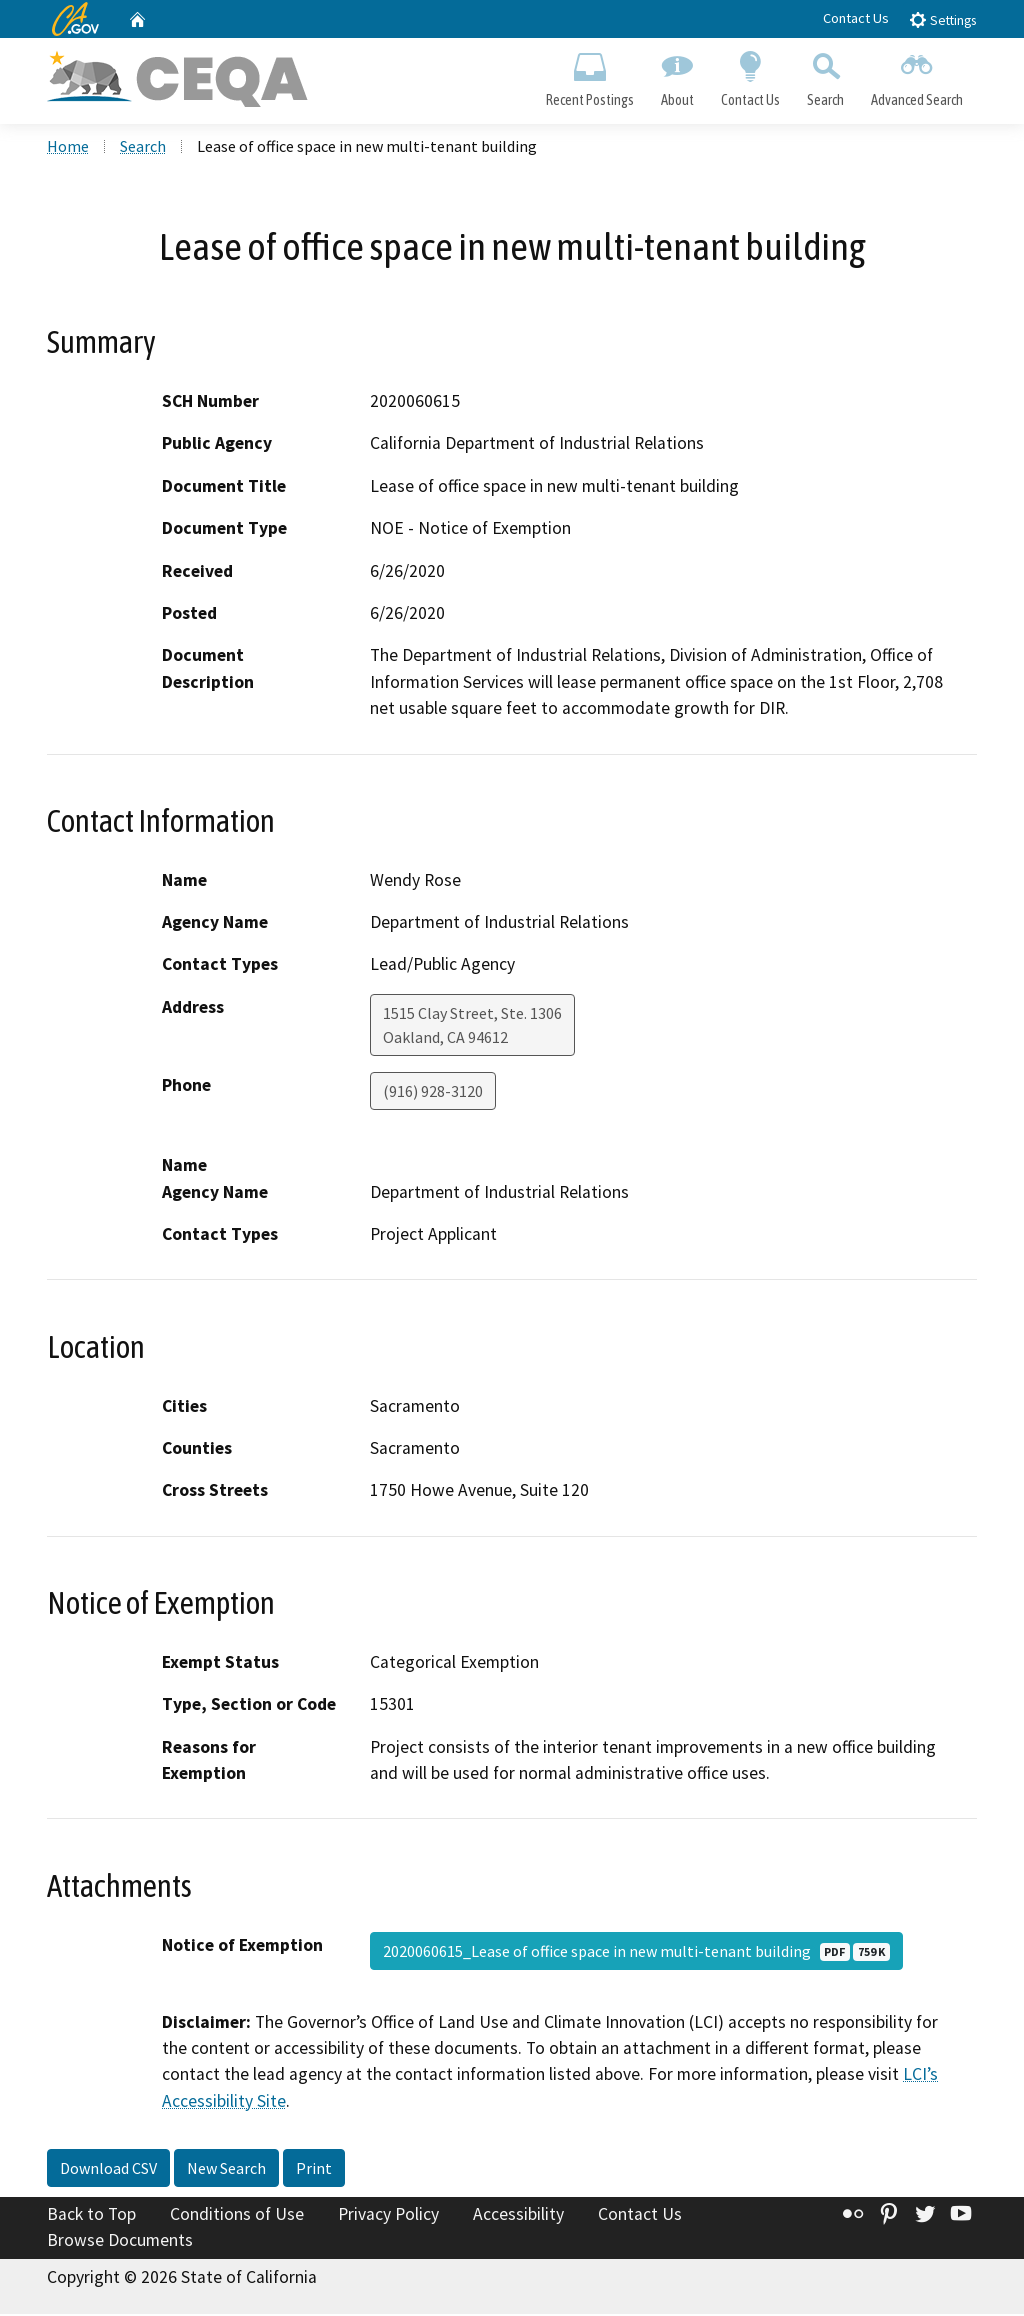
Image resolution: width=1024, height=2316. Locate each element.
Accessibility (518, 2217)
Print (314, 2171)
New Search (226, 2171)
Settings (942, 19)
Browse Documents (120, 2242)
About (677, 76)
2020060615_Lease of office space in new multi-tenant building (636, 1953)
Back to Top (91, 2217)
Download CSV (108, 2171)
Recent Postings (589, 76)
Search (826, 76)
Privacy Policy (388, 2217)
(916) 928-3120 (433, 1093)
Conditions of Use (237, 2217)
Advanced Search (917, 76)
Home (68, 149)
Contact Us (856, 18)
